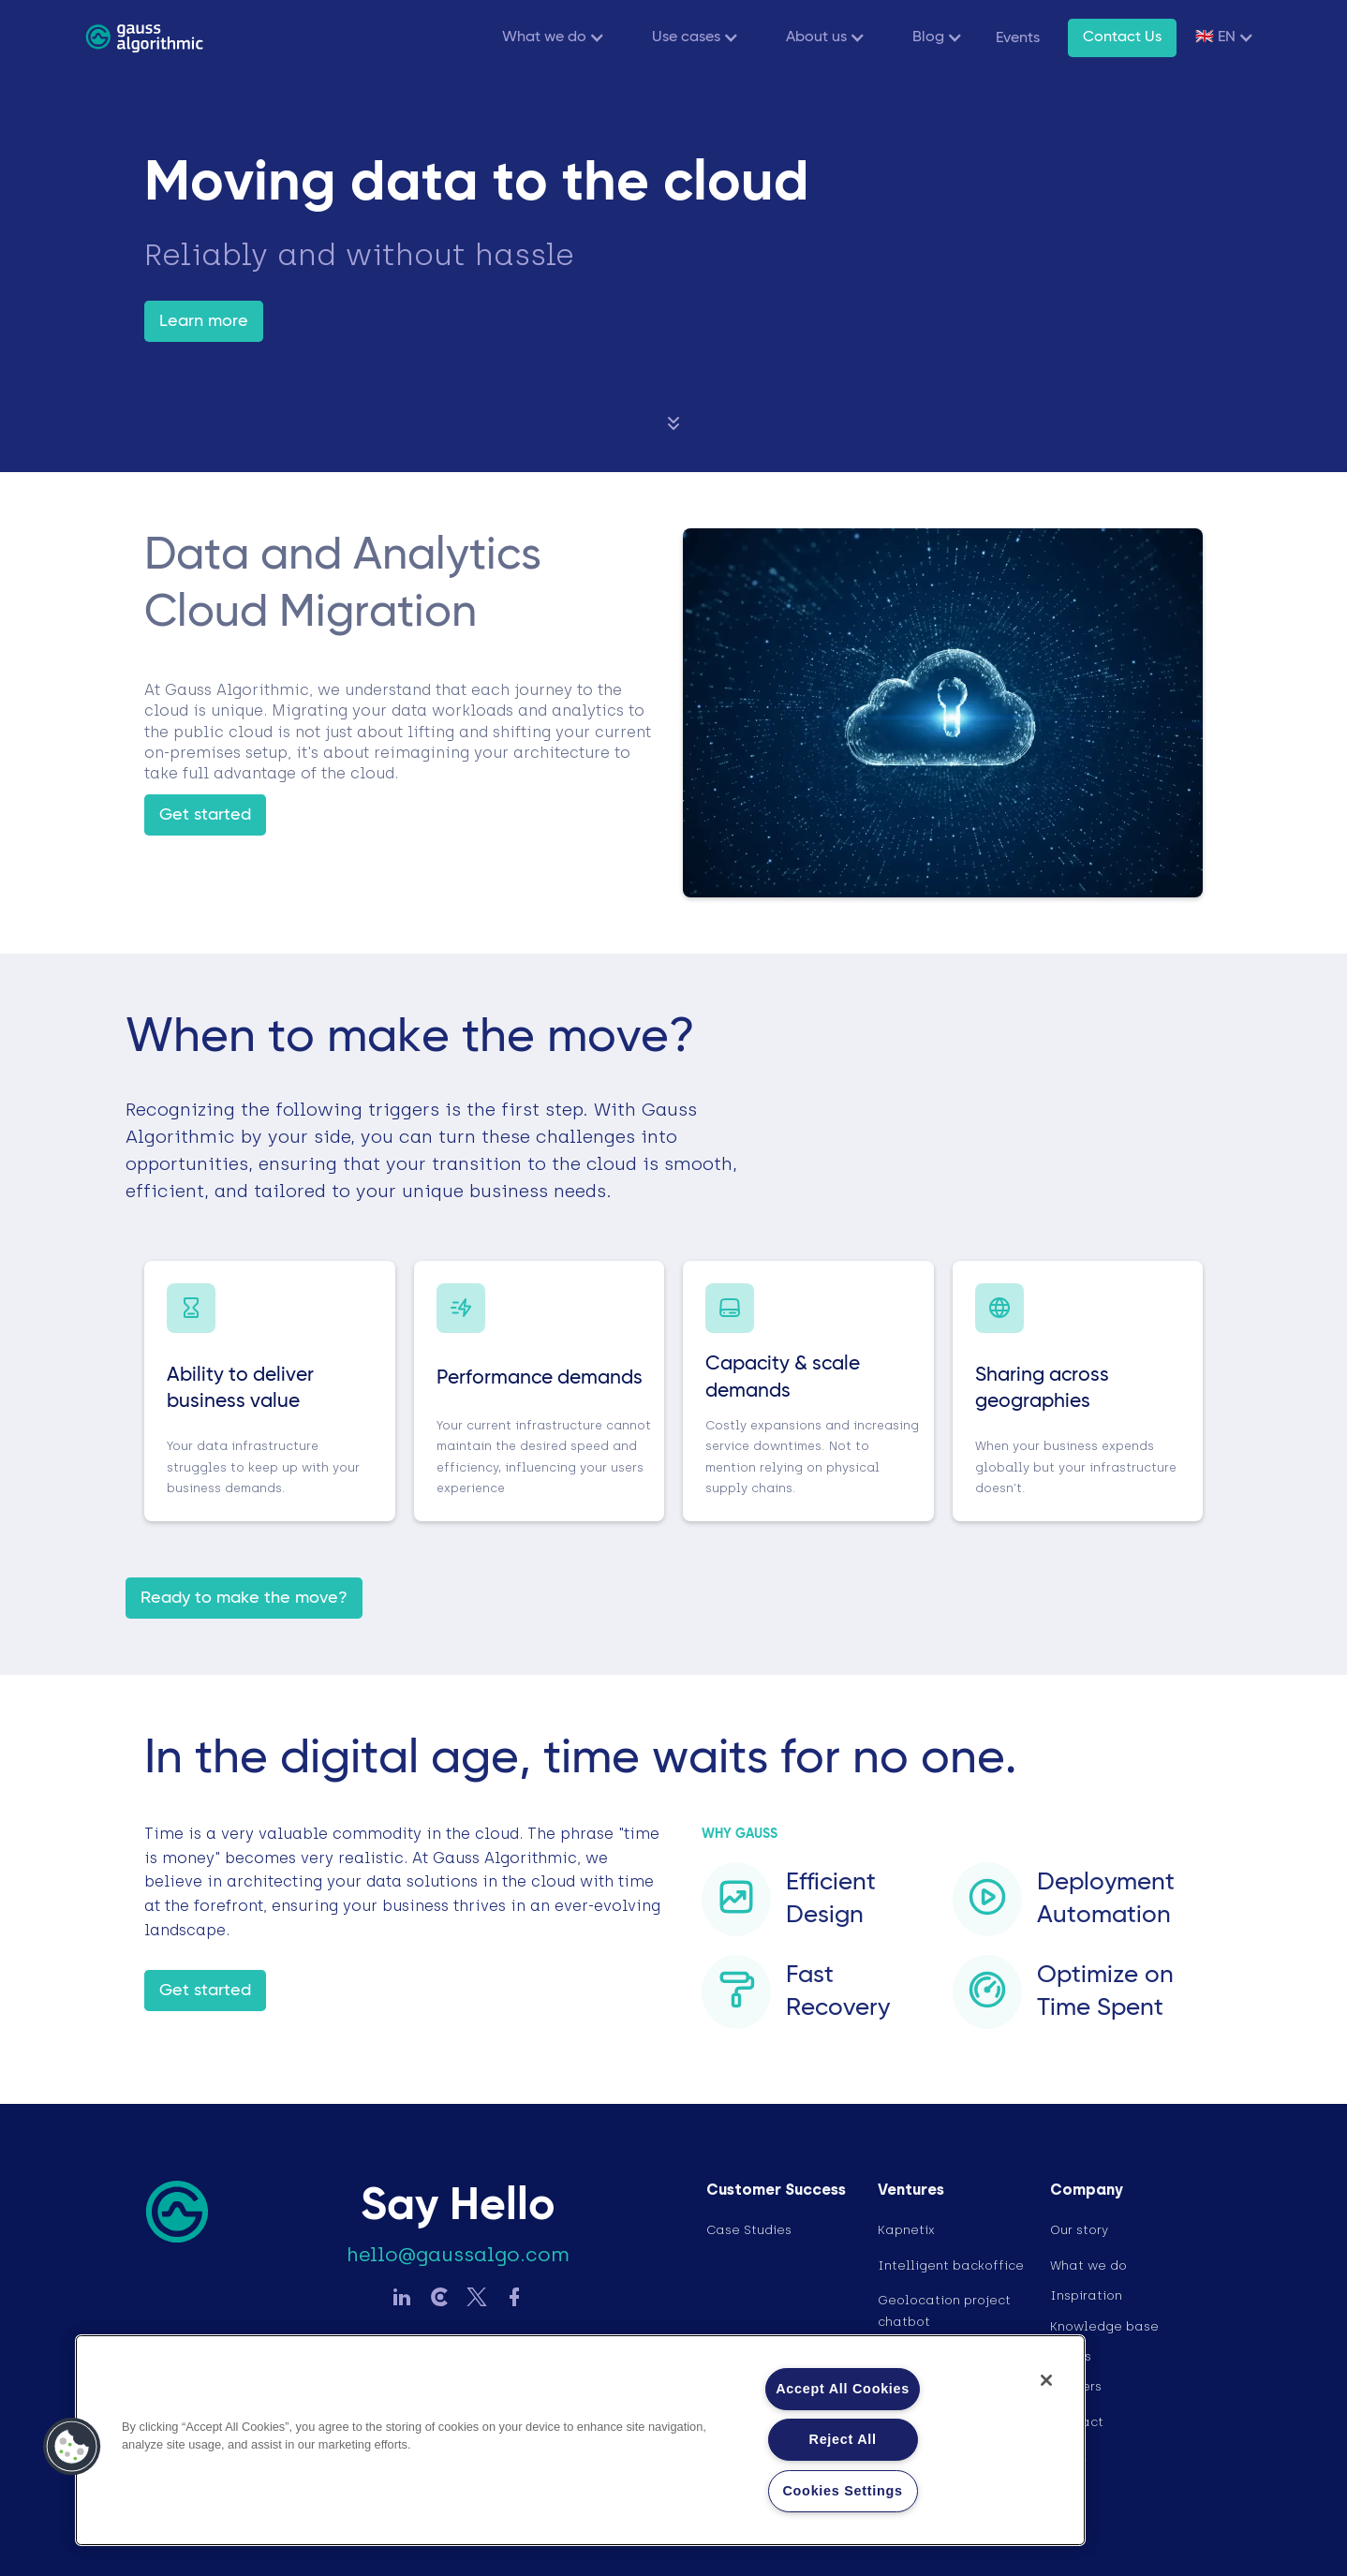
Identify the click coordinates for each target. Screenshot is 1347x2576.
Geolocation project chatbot (944, 2310)
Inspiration (1086, 2295)
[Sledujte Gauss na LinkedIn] (402, 2299)
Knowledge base (1104, 2326)
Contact (1076, 2422)
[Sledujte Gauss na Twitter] (477, 2299)
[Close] (1046, 2380)
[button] (549, 38)
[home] (144, 37)
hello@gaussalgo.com (458, 2254)
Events (1018, 38)
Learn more (203, 321)
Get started (205, 815)
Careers (1076, 2386)
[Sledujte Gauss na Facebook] (514, 2299)
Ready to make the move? (244, 1598)
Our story (1079, 2230)
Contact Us (1122, 37)
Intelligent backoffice (951, 2265)
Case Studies (749, 2230)
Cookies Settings (843, 2490)
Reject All (843, 2439)
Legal (1068, 2457)
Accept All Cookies (843, 2388)
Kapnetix (906, 2230)
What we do (1088, 2265)
